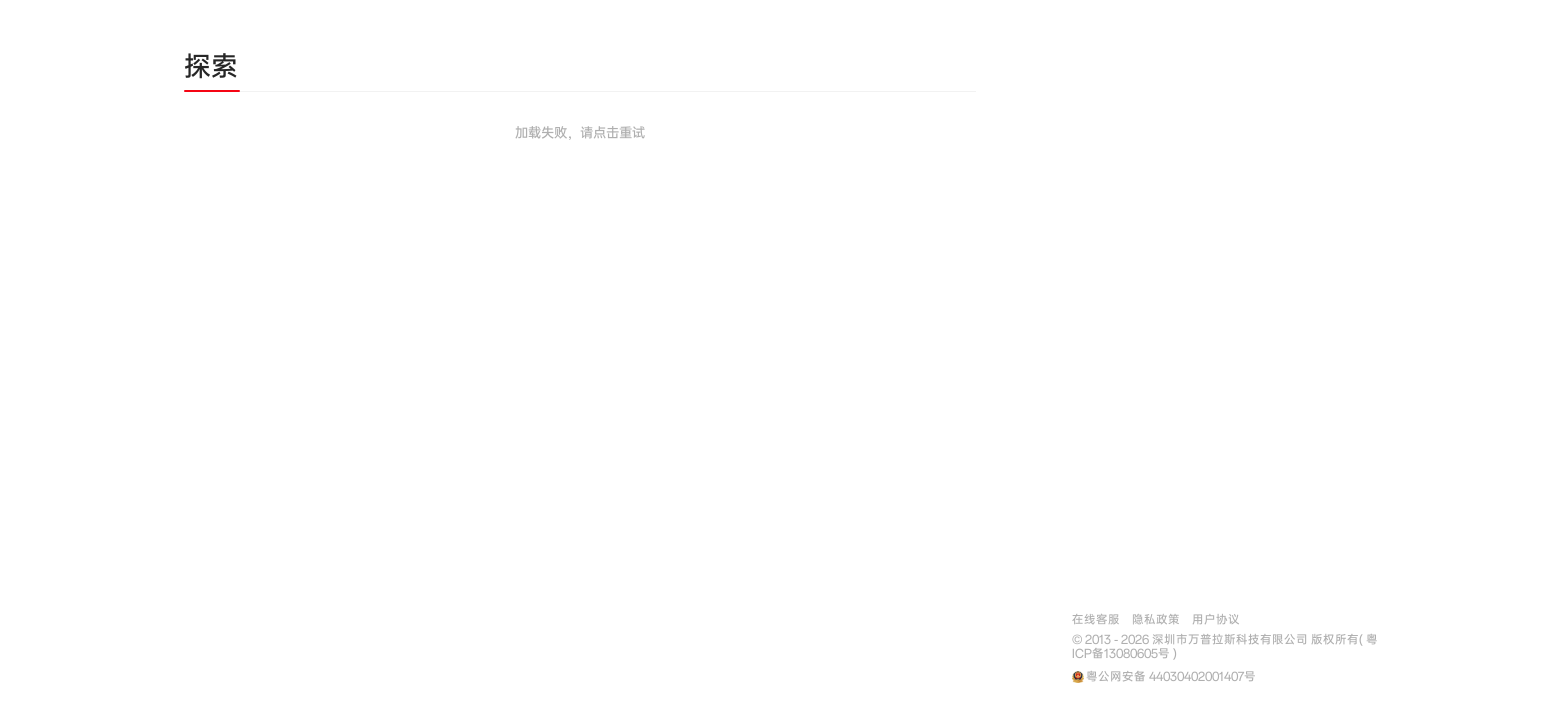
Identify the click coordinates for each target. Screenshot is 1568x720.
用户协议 (1216, 619)
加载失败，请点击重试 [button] (580, 133)
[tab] (211, 70)
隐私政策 (1156, 619)
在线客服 (1096, 619)
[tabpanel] (580, 192)
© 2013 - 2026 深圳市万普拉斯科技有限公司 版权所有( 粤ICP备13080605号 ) (1225, 647)
